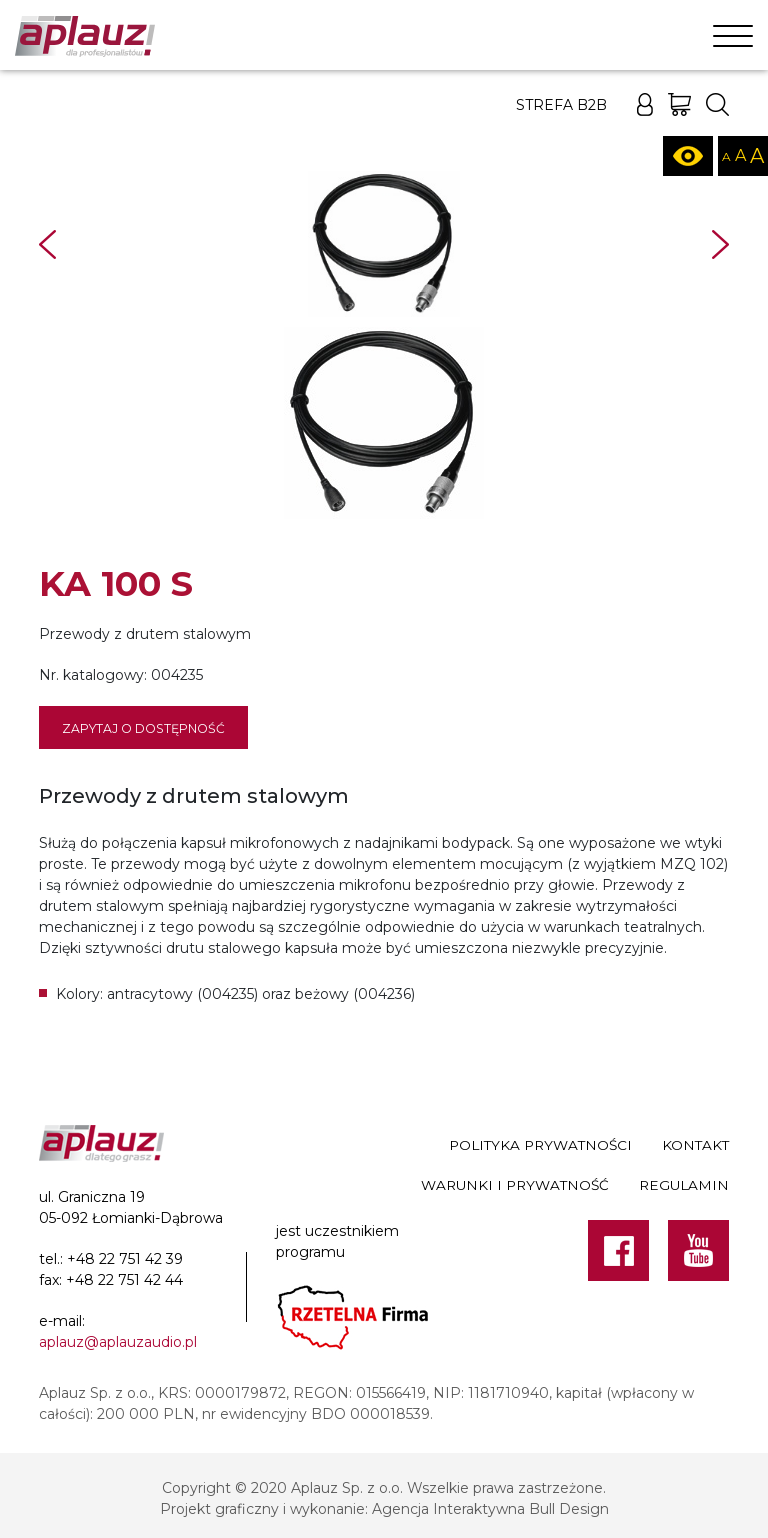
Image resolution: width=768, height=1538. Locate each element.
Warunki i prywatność (515, 1185)
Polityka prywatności (540, 1145)
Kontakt (695, 1145)
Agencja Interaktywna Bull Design (490, 1509)
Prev (47, 244)
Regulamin (684, 1185)
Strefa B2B (561, 105)
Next (720, 244)
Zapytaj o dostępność (143, 728)
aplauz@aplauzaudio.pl (118, 1342)
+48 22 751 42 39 (125, 1259)
